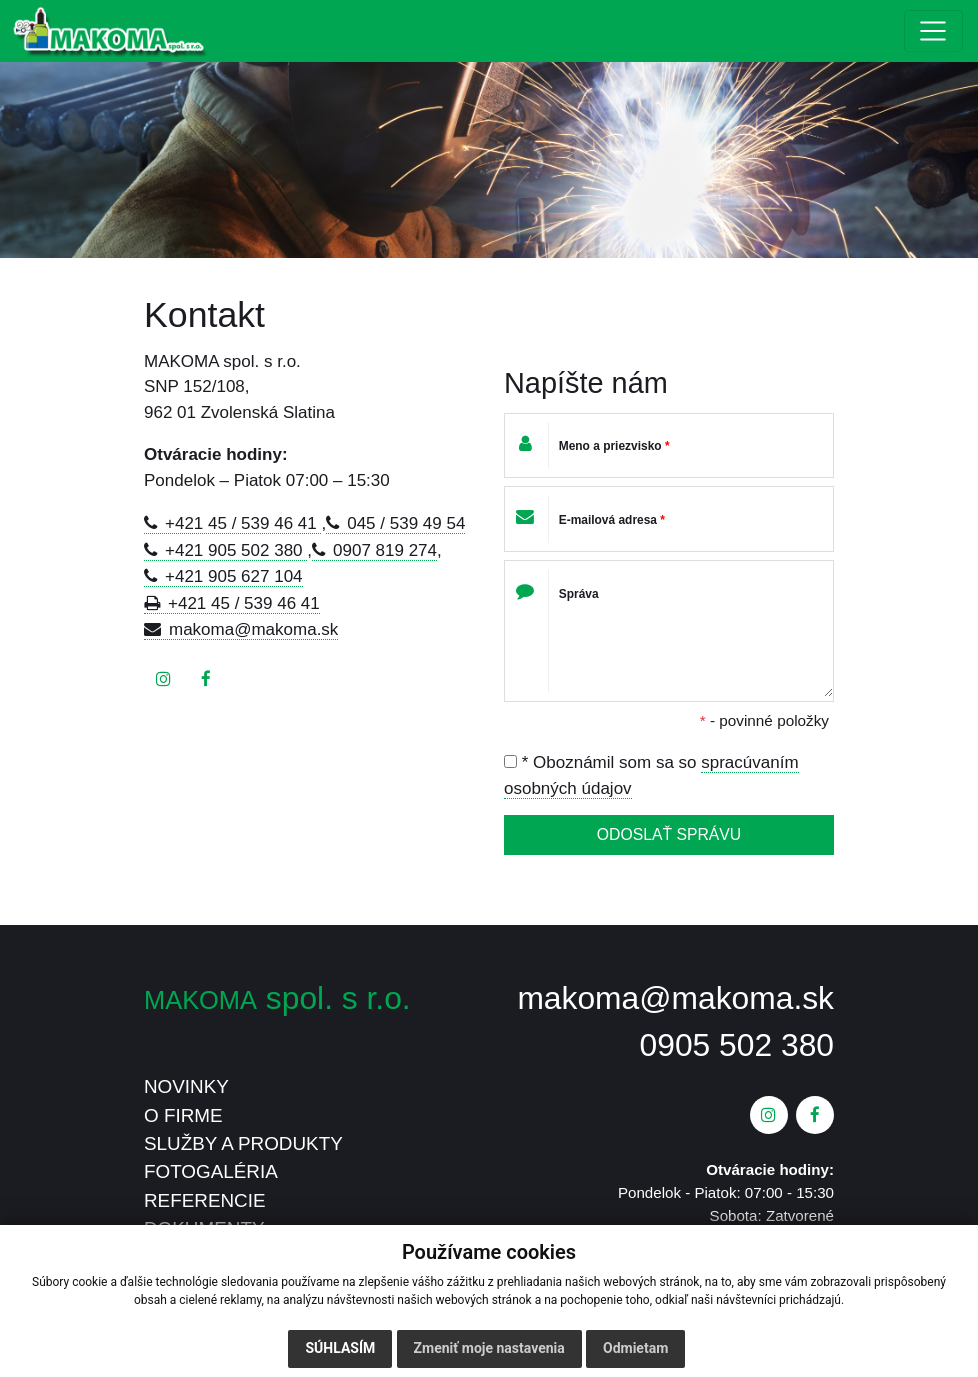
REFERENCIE (205, 1200)
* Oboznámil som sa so (651, 776)
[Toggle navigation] (933, 31)
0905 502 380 (737, 1045)
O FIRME (183, 1115)
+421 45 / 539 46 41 (243, 523)
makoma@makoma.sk (253, 629)
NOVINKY (186, 1086)
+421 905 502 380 (236, 550)
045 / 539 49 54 (406, 523)
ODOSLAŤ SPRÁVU (669, 834)
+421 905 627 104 (234, 576)
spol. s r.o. (277, 998)
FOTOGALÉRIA (211, 1171)
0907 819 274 (385, 550)
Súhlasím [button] (340, 1348)
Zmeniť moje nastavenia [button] (489, 1348)
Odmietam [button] (635, 1348)
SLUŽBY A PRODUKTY (243, 1143)
